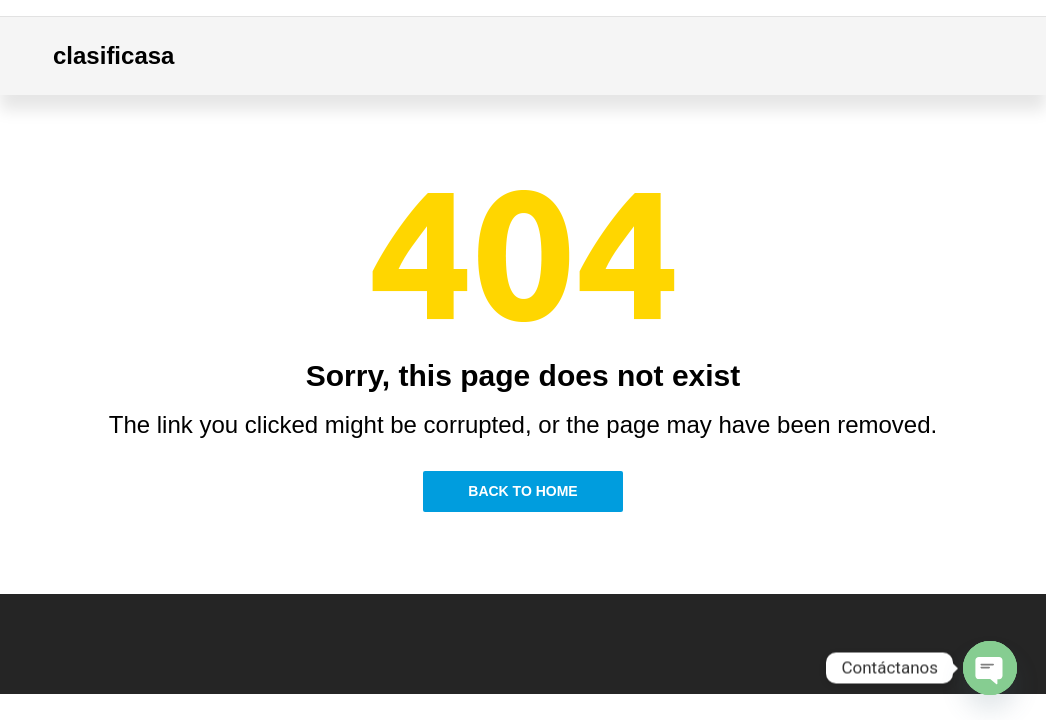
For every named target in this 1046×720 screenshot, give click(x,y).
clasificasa (113, 55)
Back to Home (522, 491)
